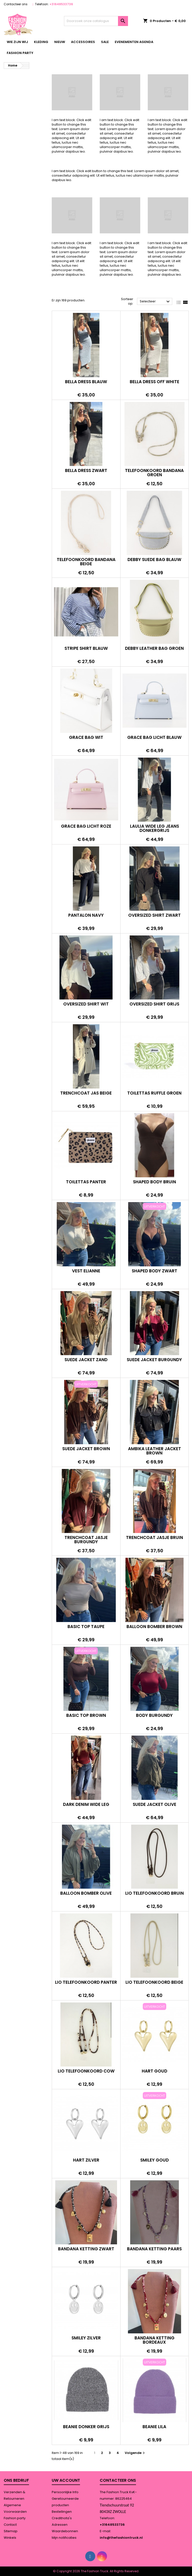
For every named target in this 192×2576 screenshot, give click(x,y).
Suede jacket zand (86, 1360)
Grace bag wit (86, 737)
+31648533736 (61, 4)
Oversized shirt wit (86, 1004)
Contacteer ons (16, 4)
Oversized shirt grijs (154, 1004)
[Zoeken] (96, 21)
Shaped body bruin (154, 1182)
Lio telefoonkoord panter (86, 1982)
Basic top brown (86, 1715)
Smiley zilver (86, 2338)
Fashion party (20, 53)
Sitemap (11, 2531)
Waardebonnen (65, 2531)
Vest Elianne (86, 1271)
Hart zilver (86, 2160)
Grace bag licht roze (86, 826)
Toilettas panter (86, 1182)
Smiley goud (154, 2160)
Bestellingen (62, 2511)
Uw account (66, 2480)
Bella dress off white (154, 382)
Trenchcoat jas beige (86, 1093)
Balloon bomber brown (154, 1627)
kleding (41, 42)
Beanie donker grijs (86, 2427)
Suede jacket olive (154, 1804)
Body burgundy (154, 1715)
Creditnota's (62, 2518)
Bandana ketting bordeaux (154, 2340)
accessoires (83, 42)
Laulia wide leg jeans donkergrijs (154, 828)
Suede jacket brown (86, 1449)
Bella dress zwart (86, 470)
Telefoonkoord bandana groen (154, 472)
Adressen (60, 2524)
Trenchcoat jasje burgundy (86, 1539)
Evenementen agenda (134, 42)
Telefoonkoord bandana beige (86, 562)
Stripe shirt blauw (86, 648)
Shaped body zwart (154, 1271)
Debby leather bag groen (154, 648)
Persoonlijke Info (65, 2492)
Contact (10, 2524)
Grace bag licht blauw (154, 737)
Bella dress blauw (86, 382)
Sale (105, 42)
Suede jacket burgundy (154, 1360)
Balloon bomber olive (86, 1893)
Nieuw (59, 42)
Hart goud (154, 2071)
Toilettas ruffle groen (154, 1093)
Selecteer (155, 302)
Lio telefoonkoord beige (154, 1982)
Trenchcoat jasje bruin (154, 1537)
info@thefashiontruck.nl (121, 2537)
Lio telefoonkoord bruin (154, 1893)
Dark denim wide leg (86, 1804)
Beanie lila (154, 2427)
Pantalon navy (86, 915)
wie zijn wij (17, 42)
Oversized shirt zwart (154, 915)
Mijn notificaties (64, 2537)
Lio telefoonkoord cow (86, 2071)
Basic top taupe (86, 1627)
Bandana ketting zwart (86, 2249)
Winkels (10, 2537)
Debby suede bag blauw (154, 560)
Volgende (135, 2452)
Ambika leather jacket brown (154, 1451)
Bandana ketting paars (154, 2249)
